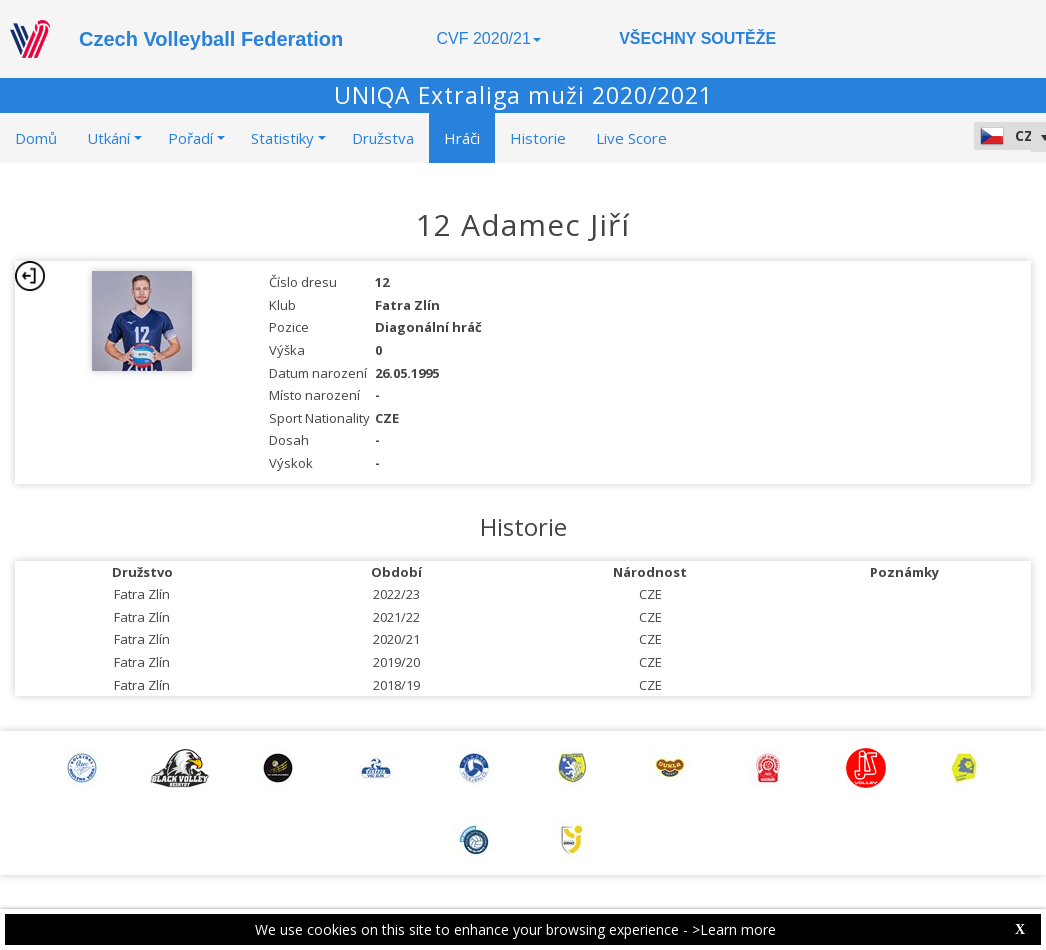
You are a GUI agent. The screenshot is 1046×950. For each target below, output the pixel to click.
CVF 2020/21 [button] (489, 38)
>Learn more (734, 929)
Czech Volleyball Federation (211, 39)
